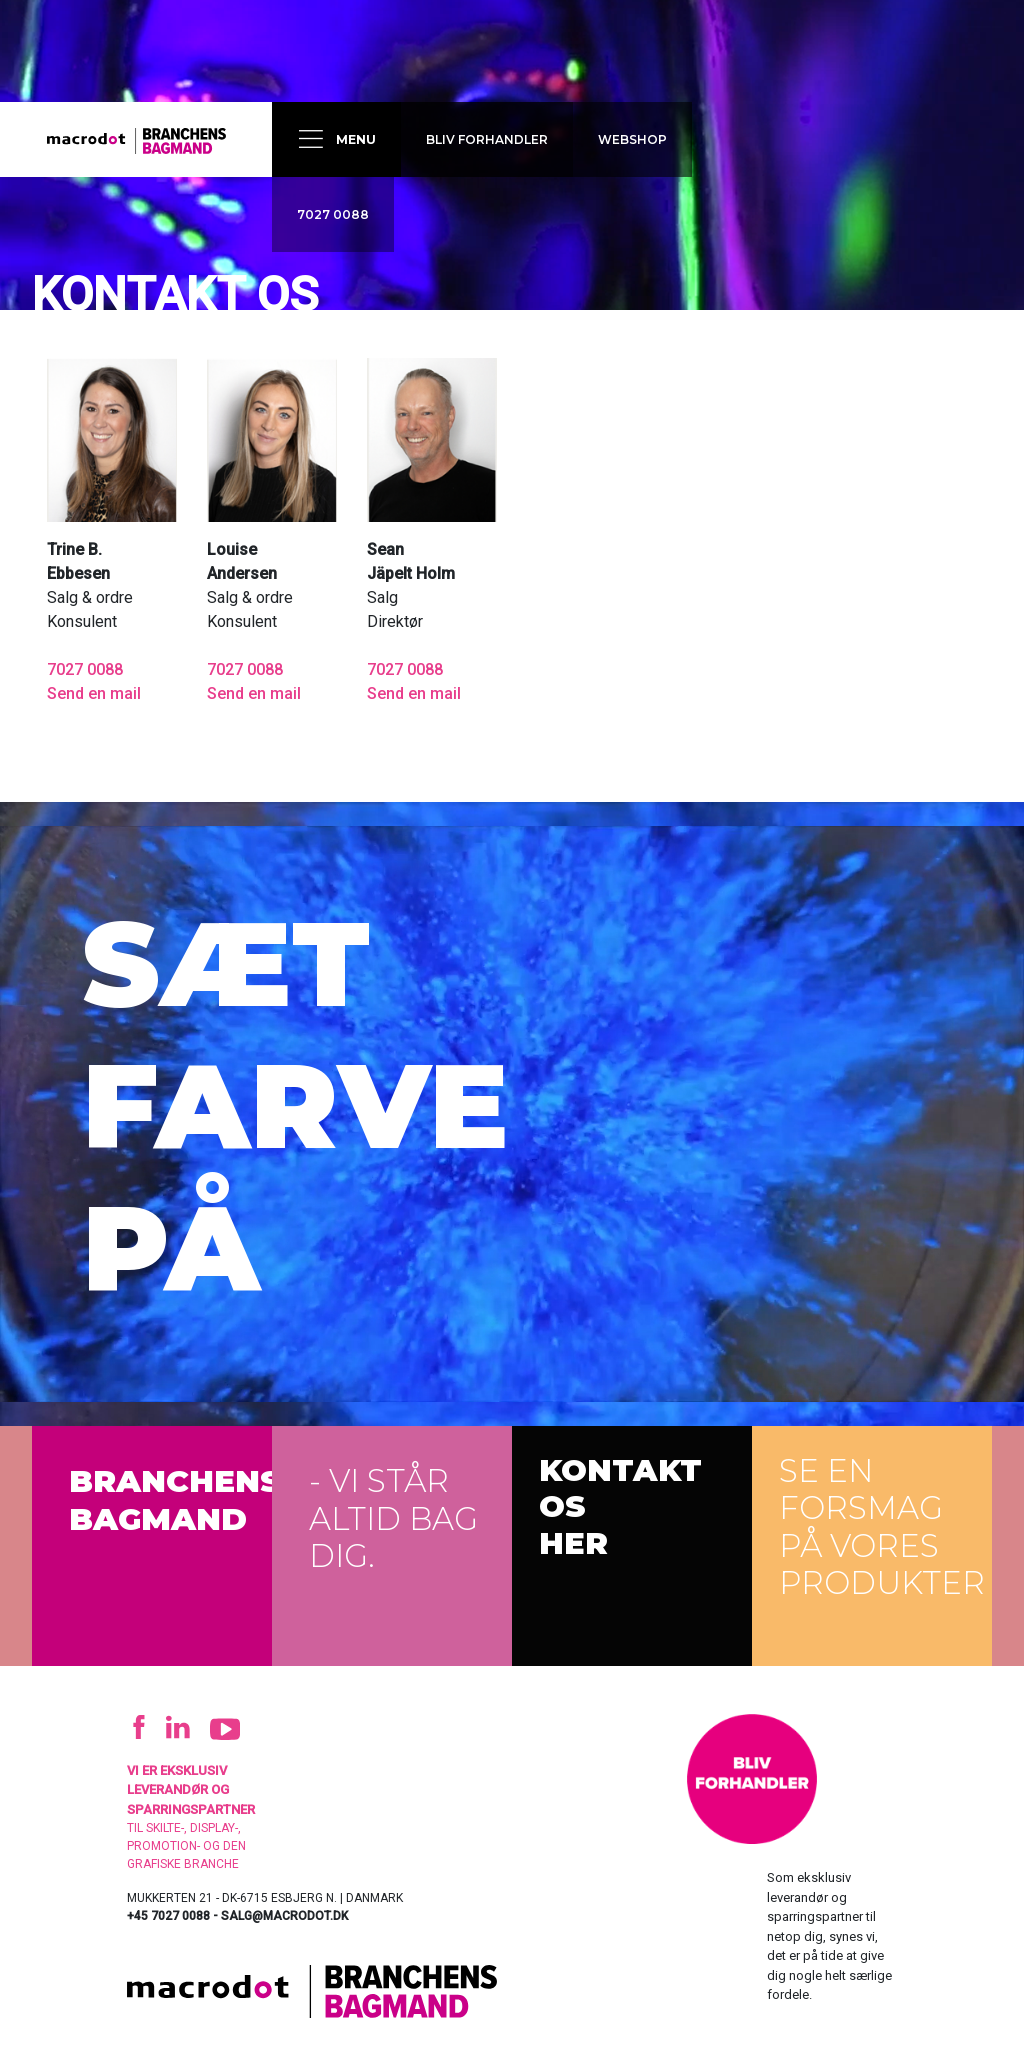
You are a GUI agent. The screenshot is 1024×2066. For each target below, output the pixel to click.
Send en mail (94, 693)
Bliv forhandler (487, 139)
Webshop (632, 139)
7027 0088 (333, 214)
